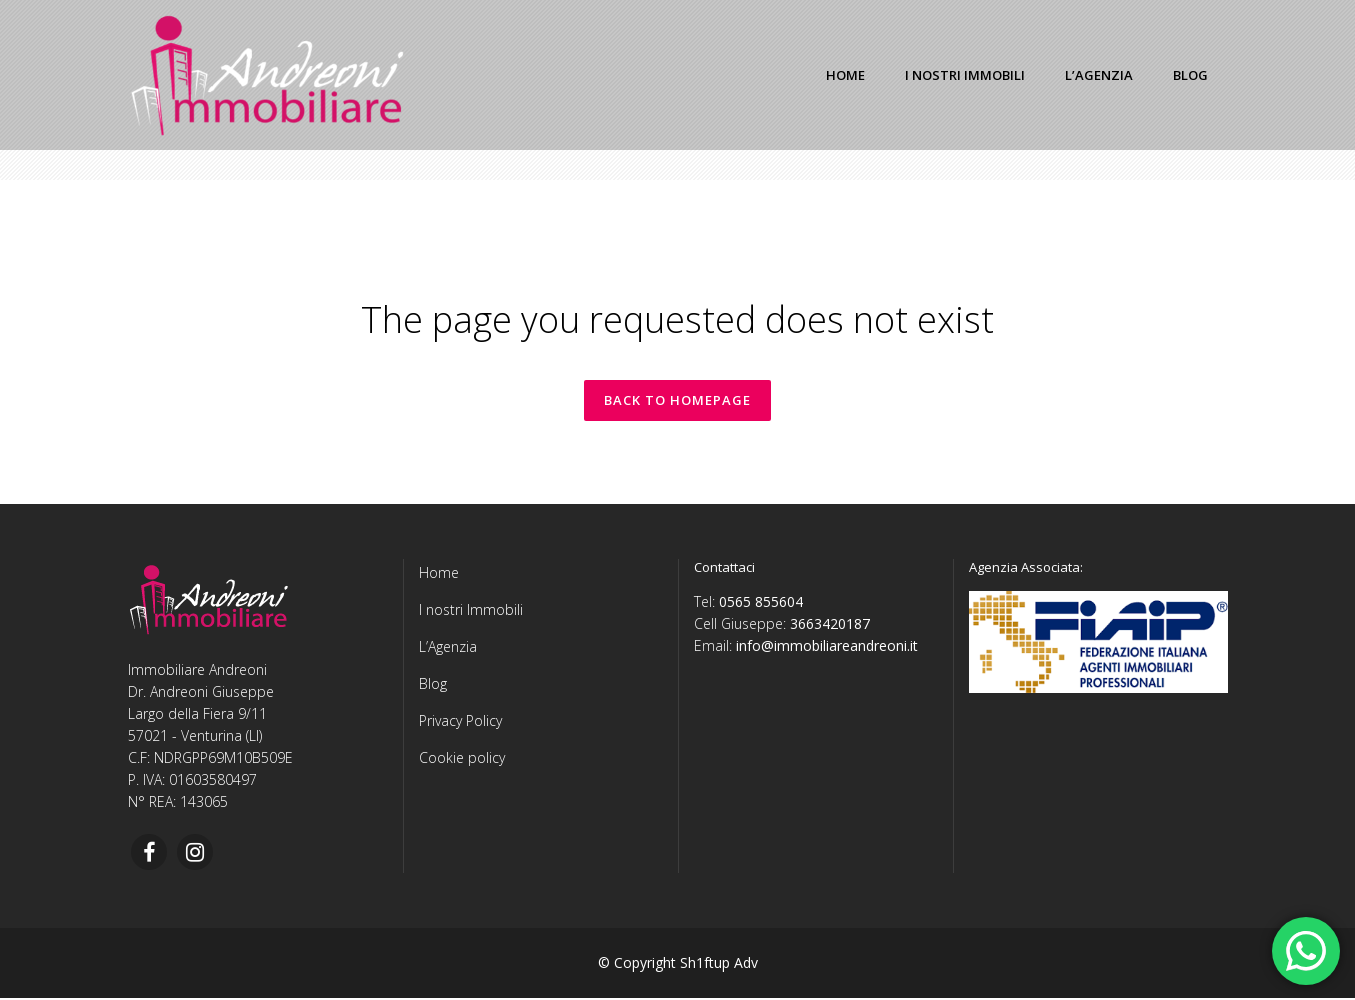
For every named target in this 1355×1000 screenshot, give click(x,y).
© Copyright (637, 964)
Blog (433, 685)
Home (439, 574)
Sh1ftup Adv (719, 964)
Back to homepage (677, 401)
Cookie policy (462, 759)
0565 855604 (761, 603)
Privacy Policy (460, 722)
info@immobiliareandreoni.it (827, 647)
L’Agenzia (448, 648)
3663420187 (830, 625)
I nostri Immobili (471, 611)
